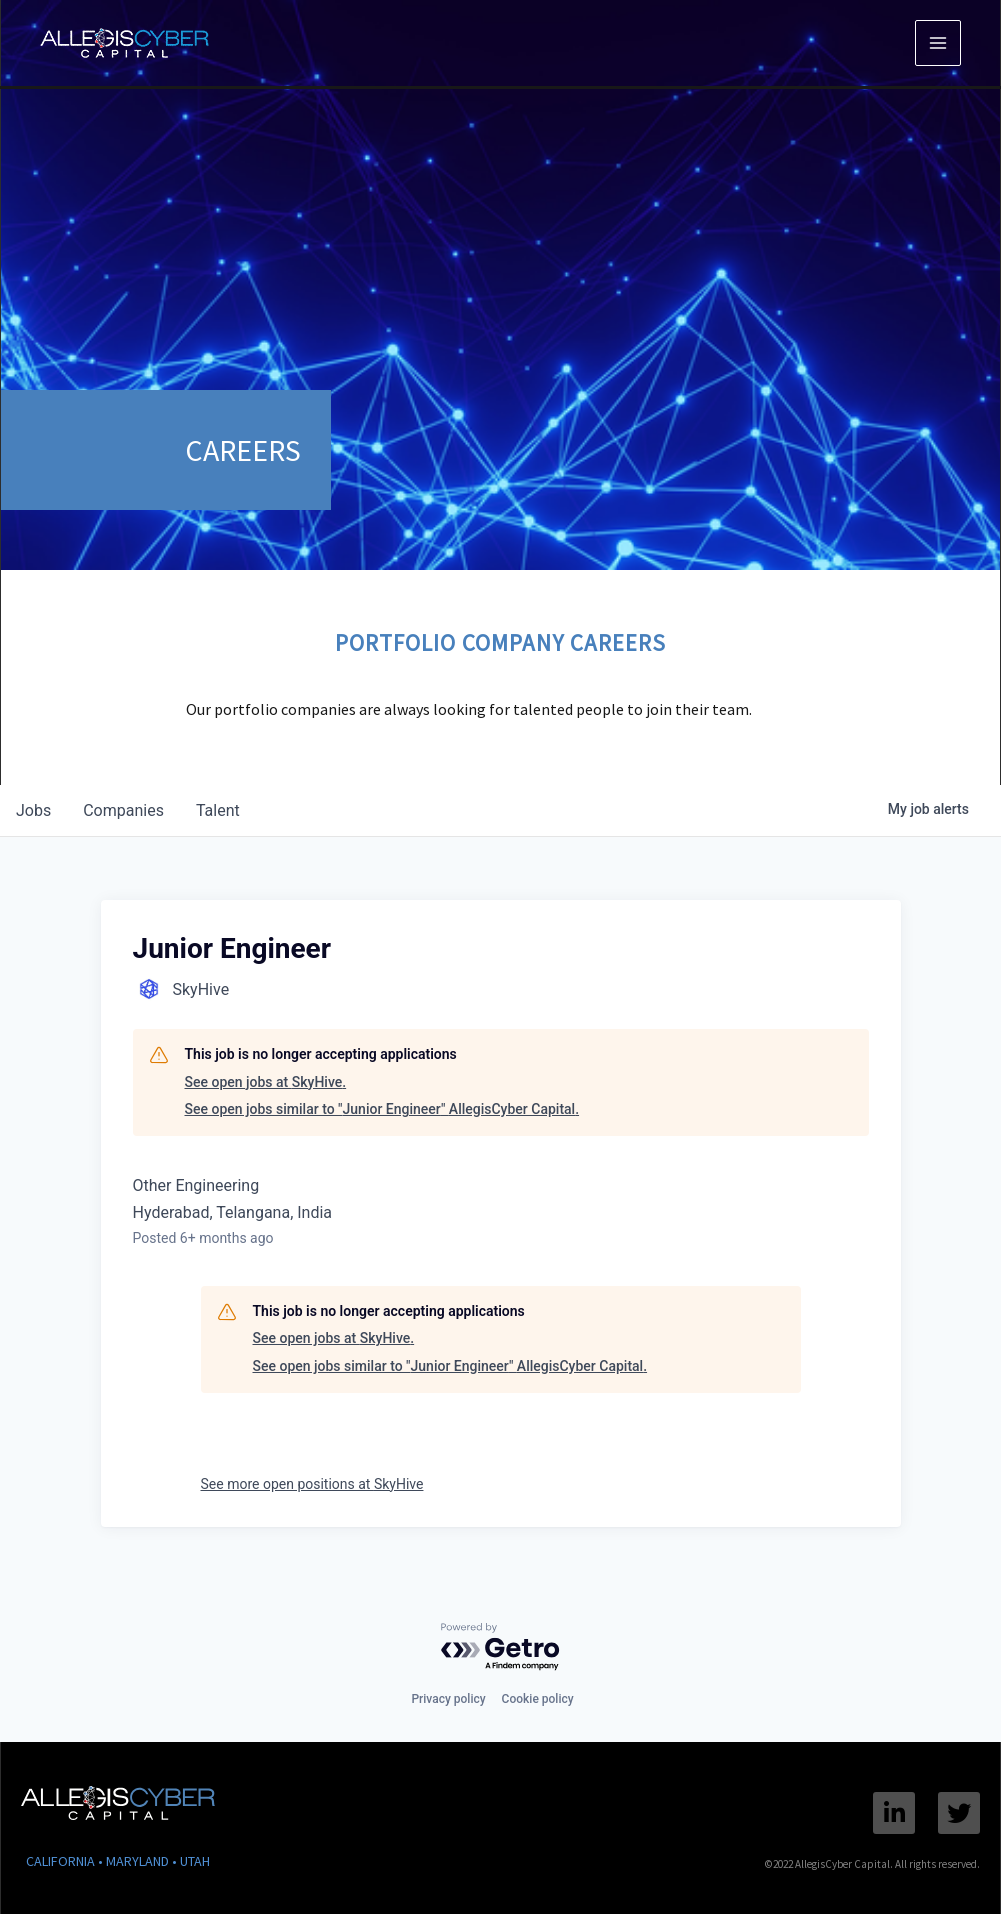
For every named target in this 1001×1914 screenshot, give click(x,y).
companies (123, 810)
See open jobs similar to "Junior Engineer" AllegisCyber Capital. (382, 1109)
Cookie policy (538, 1699)
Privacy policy (448, 1699)
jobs (33, 810)
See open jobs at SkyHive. (266, 1082)
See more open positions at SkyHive (312, 1484)
